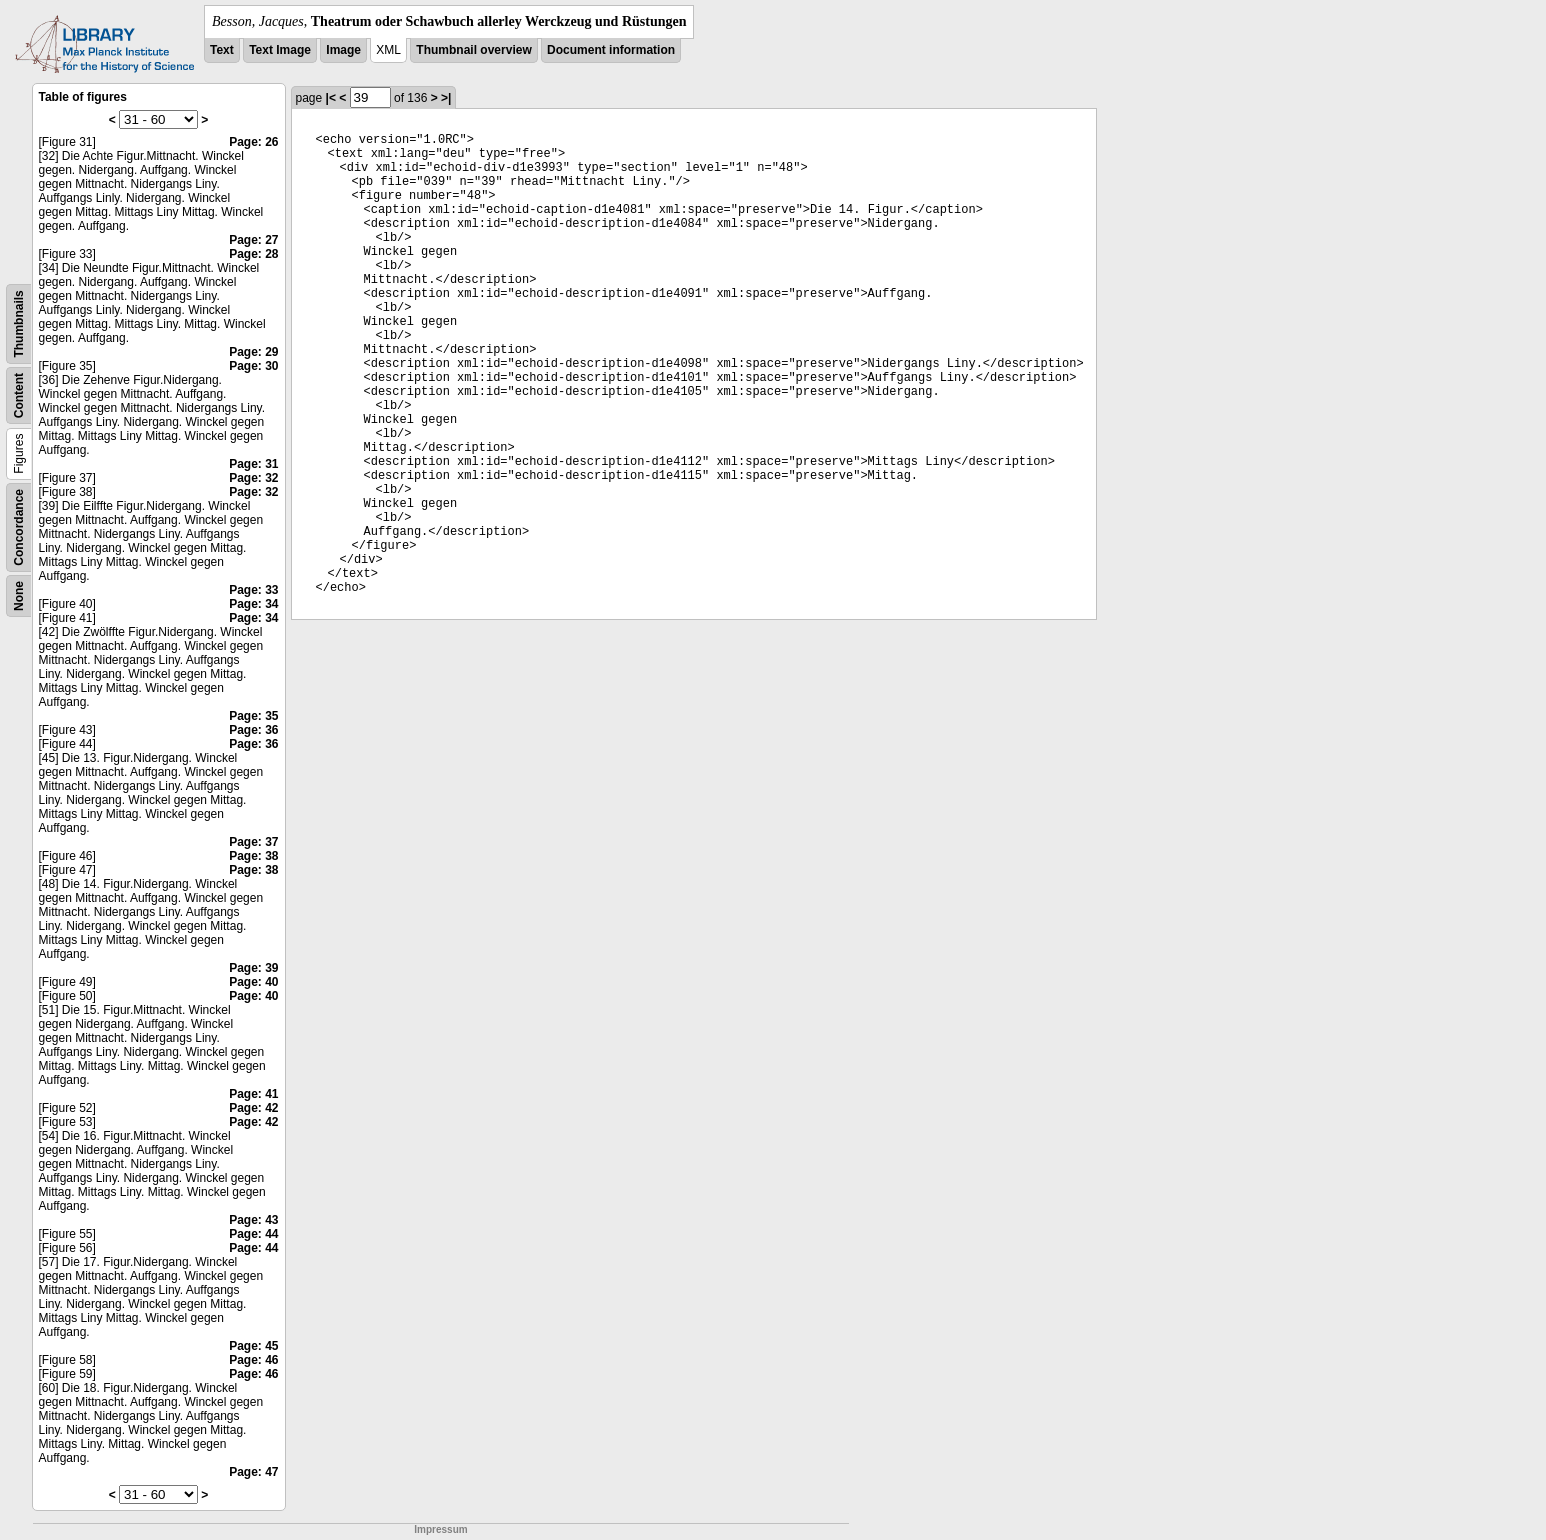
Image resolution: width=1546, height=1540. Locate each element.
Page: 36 (253, 730)
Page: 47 (253, 1472)
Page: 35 (253, 716)
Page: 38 (253, 856)
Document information (611, 50)
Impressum (440, 1529)
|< (331, 98)
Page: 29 (253, 352)
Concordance (19, 527)
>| (446, 98)
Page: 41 (253, 1094)
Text (222, 50)
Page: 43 (253, 1220)
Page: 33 (253, 590)
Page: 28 (253, 254)
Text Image (280, 50)
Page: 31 (253, 464)
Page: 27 (253, 240)
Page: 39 (253, 968)
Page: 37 (253, 842)
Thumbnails (19, 323)
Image (343, 50)
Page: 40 (253, 982)
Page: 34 (253, 604)
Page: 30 (253, 366)
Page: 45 (253, 1346)
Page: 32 (253, 478)
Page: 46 (253, 1360)
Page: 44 (253, 1234)
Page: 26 (253, 142)
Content (19, 395)
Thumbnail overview (473, 50)
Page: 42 (253, 1108)
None (19, 596)
